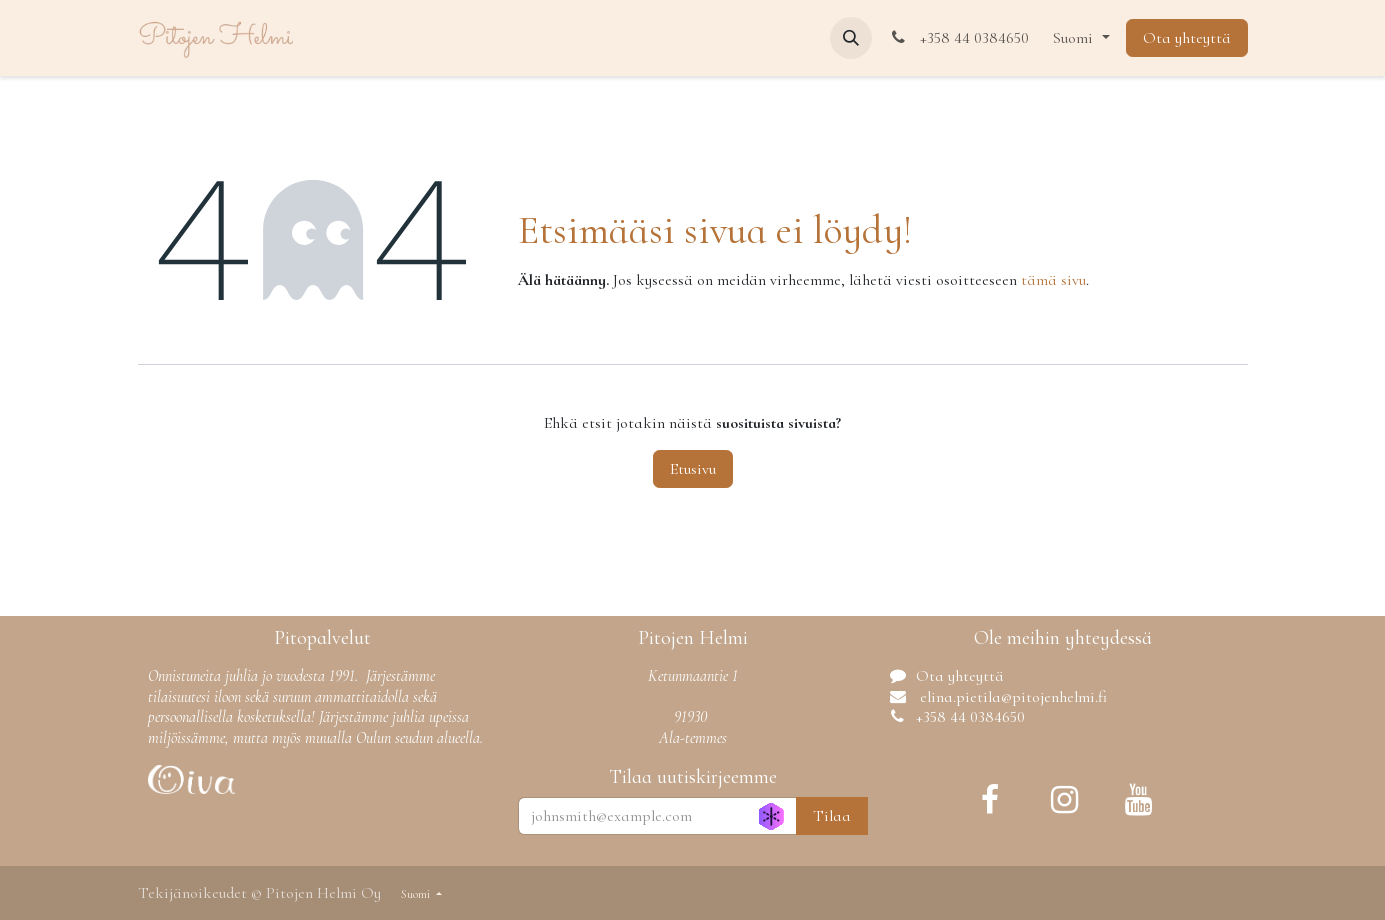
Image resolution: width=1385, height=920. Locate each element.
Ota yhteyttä (1187, 38)
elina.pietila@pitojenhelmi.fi (1011, 697)
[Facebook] (990, 800)
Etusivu (693, 469)
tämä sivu (1053, 280)
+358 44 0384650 (959, 38)
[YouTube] (1139, 800)
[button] (851, 38)
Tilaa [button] (832, 816)
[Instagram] (1065, 800)
